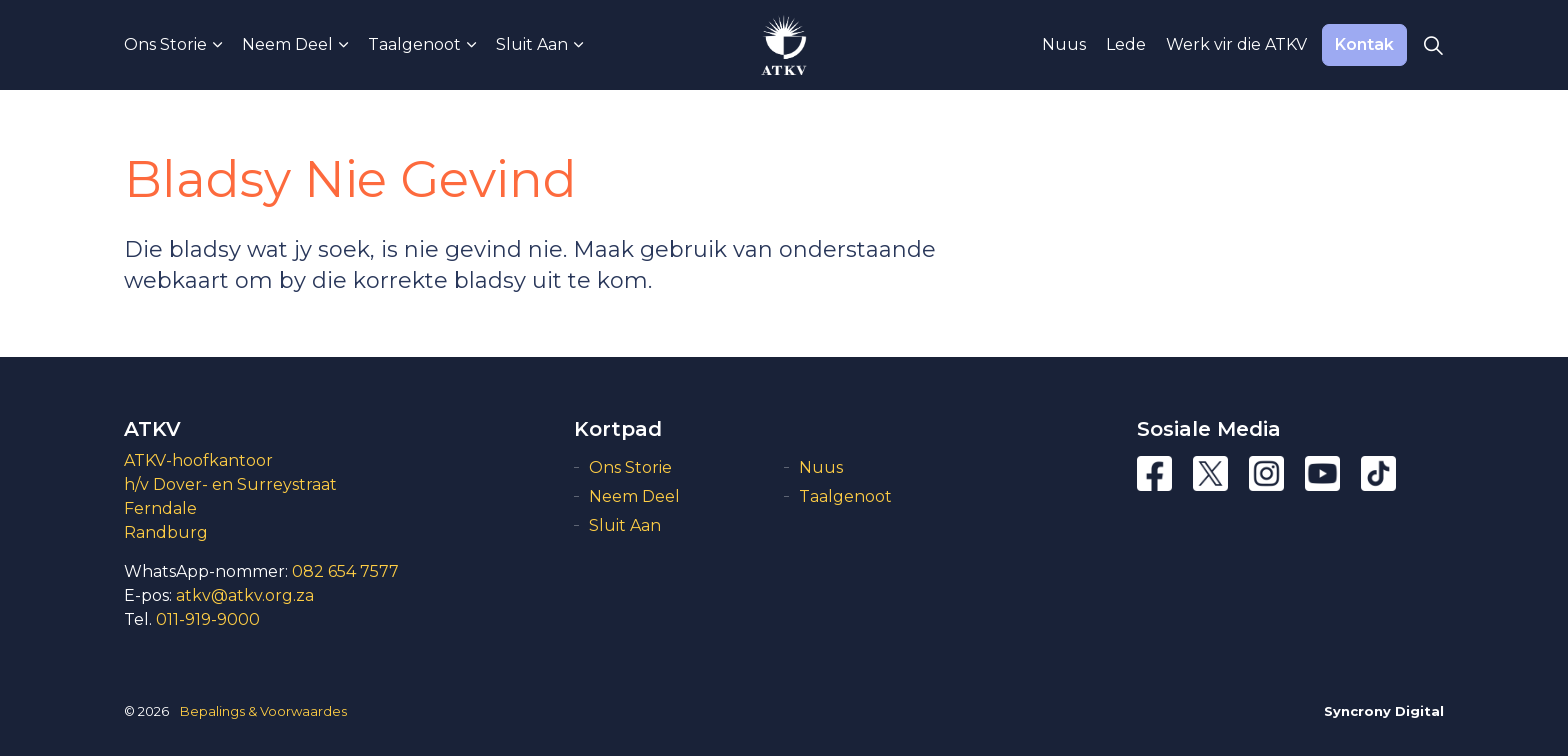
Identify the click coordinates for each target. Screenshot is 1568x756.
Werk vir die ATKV (1236, 44)
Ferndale (160, 508)
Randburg (166, 532)
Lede (1126, 44)
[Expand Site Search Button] (1433, 45)
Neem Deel (287, 44)
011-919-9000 (208, 619)
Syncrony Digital (1384, 711)
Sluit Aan (532, 44)
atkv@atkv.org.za (245, 595)
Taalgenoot (414, 44)
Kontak (1364, 45)
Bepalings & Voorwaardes (263, 711)
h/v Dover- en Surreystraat (230, 484)
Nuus (1064, 44)
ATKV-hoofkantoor (198, 460)
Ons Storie (165, 44)
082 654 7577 (345, 571)
